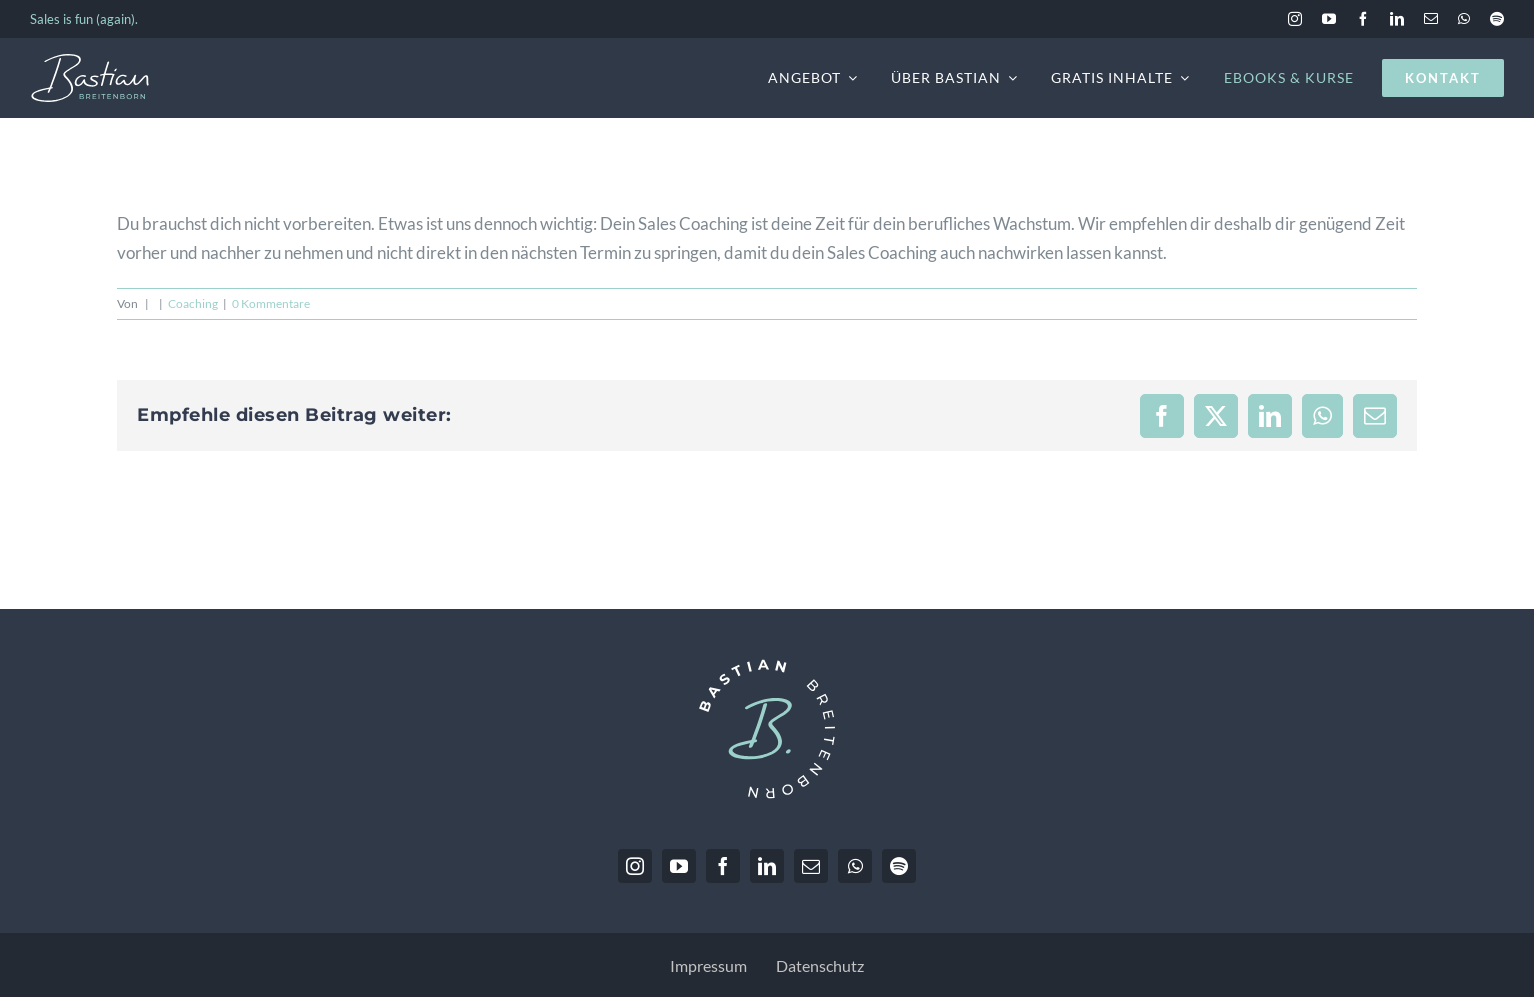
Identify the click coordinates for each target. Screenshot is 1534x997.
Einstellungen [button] (1309, 918)
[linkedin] (1397, 19)
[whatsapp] (1464, 19)
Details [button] (1242, 962)
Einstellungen (1156, 597)
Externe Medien (1177, 671)
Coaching (193, 303)
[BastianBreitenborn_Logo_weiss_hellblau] (90, 61)
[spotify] (1497, 19)
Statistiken (1300, 642)
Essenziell (1158, 642)
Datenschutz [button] (1301, 962)
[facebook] (1363, 19)
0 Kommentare (271, 303)
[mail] (1431, 19)
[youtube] (1329, 19)
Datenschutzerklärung (1183, 577)
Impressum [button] (1368, 962)
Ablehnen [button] (1309, 859)
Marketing (1445, 642)
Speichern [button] (1309, 800)
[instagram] (1295, 19)
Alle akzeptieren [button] (1309, 741)
